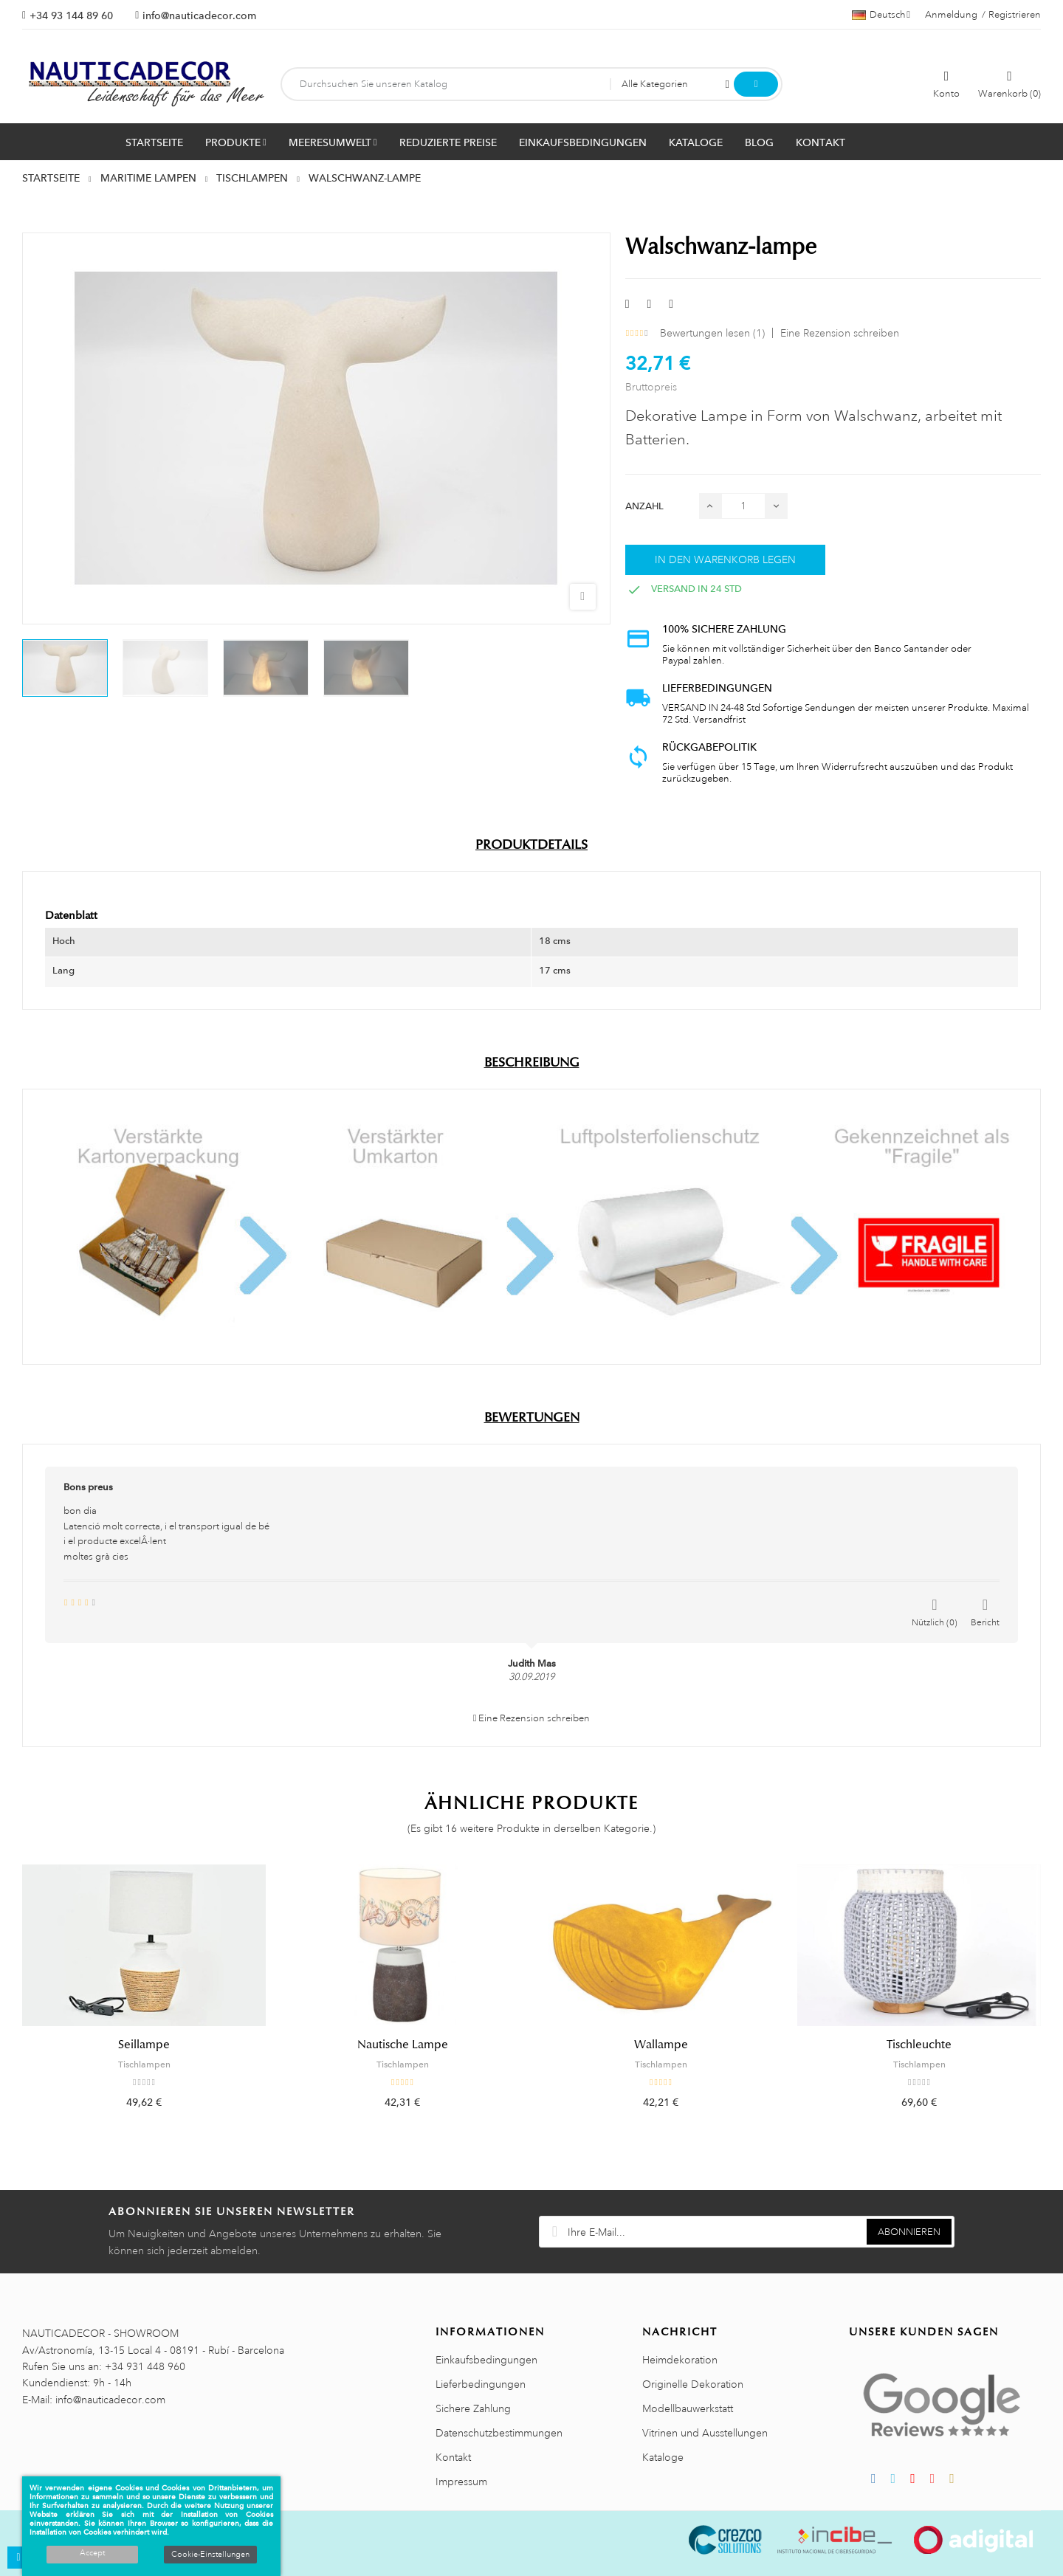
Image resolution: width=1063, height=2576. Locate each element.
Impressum (461, 2481)
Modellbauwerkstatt (687, 2408)
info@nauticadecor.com (199, 15)
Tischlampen (144, 2064)
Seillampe (144, 2044)
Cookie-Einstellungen (210, 2554)
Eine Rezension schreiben (839, 333)
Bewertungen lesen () (712, 333)
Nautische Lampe (402, 2044)
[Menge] (743, 506)
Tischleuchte (919, 2044)
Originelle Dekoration (692, 2384)
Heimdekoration (680, 2359)
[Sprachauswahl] (881, 15)
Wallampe (661, 2044)
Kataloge (663, 2457)
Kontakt (453, 2457)
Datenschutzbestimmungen (499, 2432)
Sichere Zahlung (473, 2408)
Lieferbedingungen (481, 2384)
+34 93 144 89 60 (71, 15)
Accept (92, 2553)
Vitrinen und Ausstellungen (705, 2432)
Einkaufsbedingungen (486, 2359)
